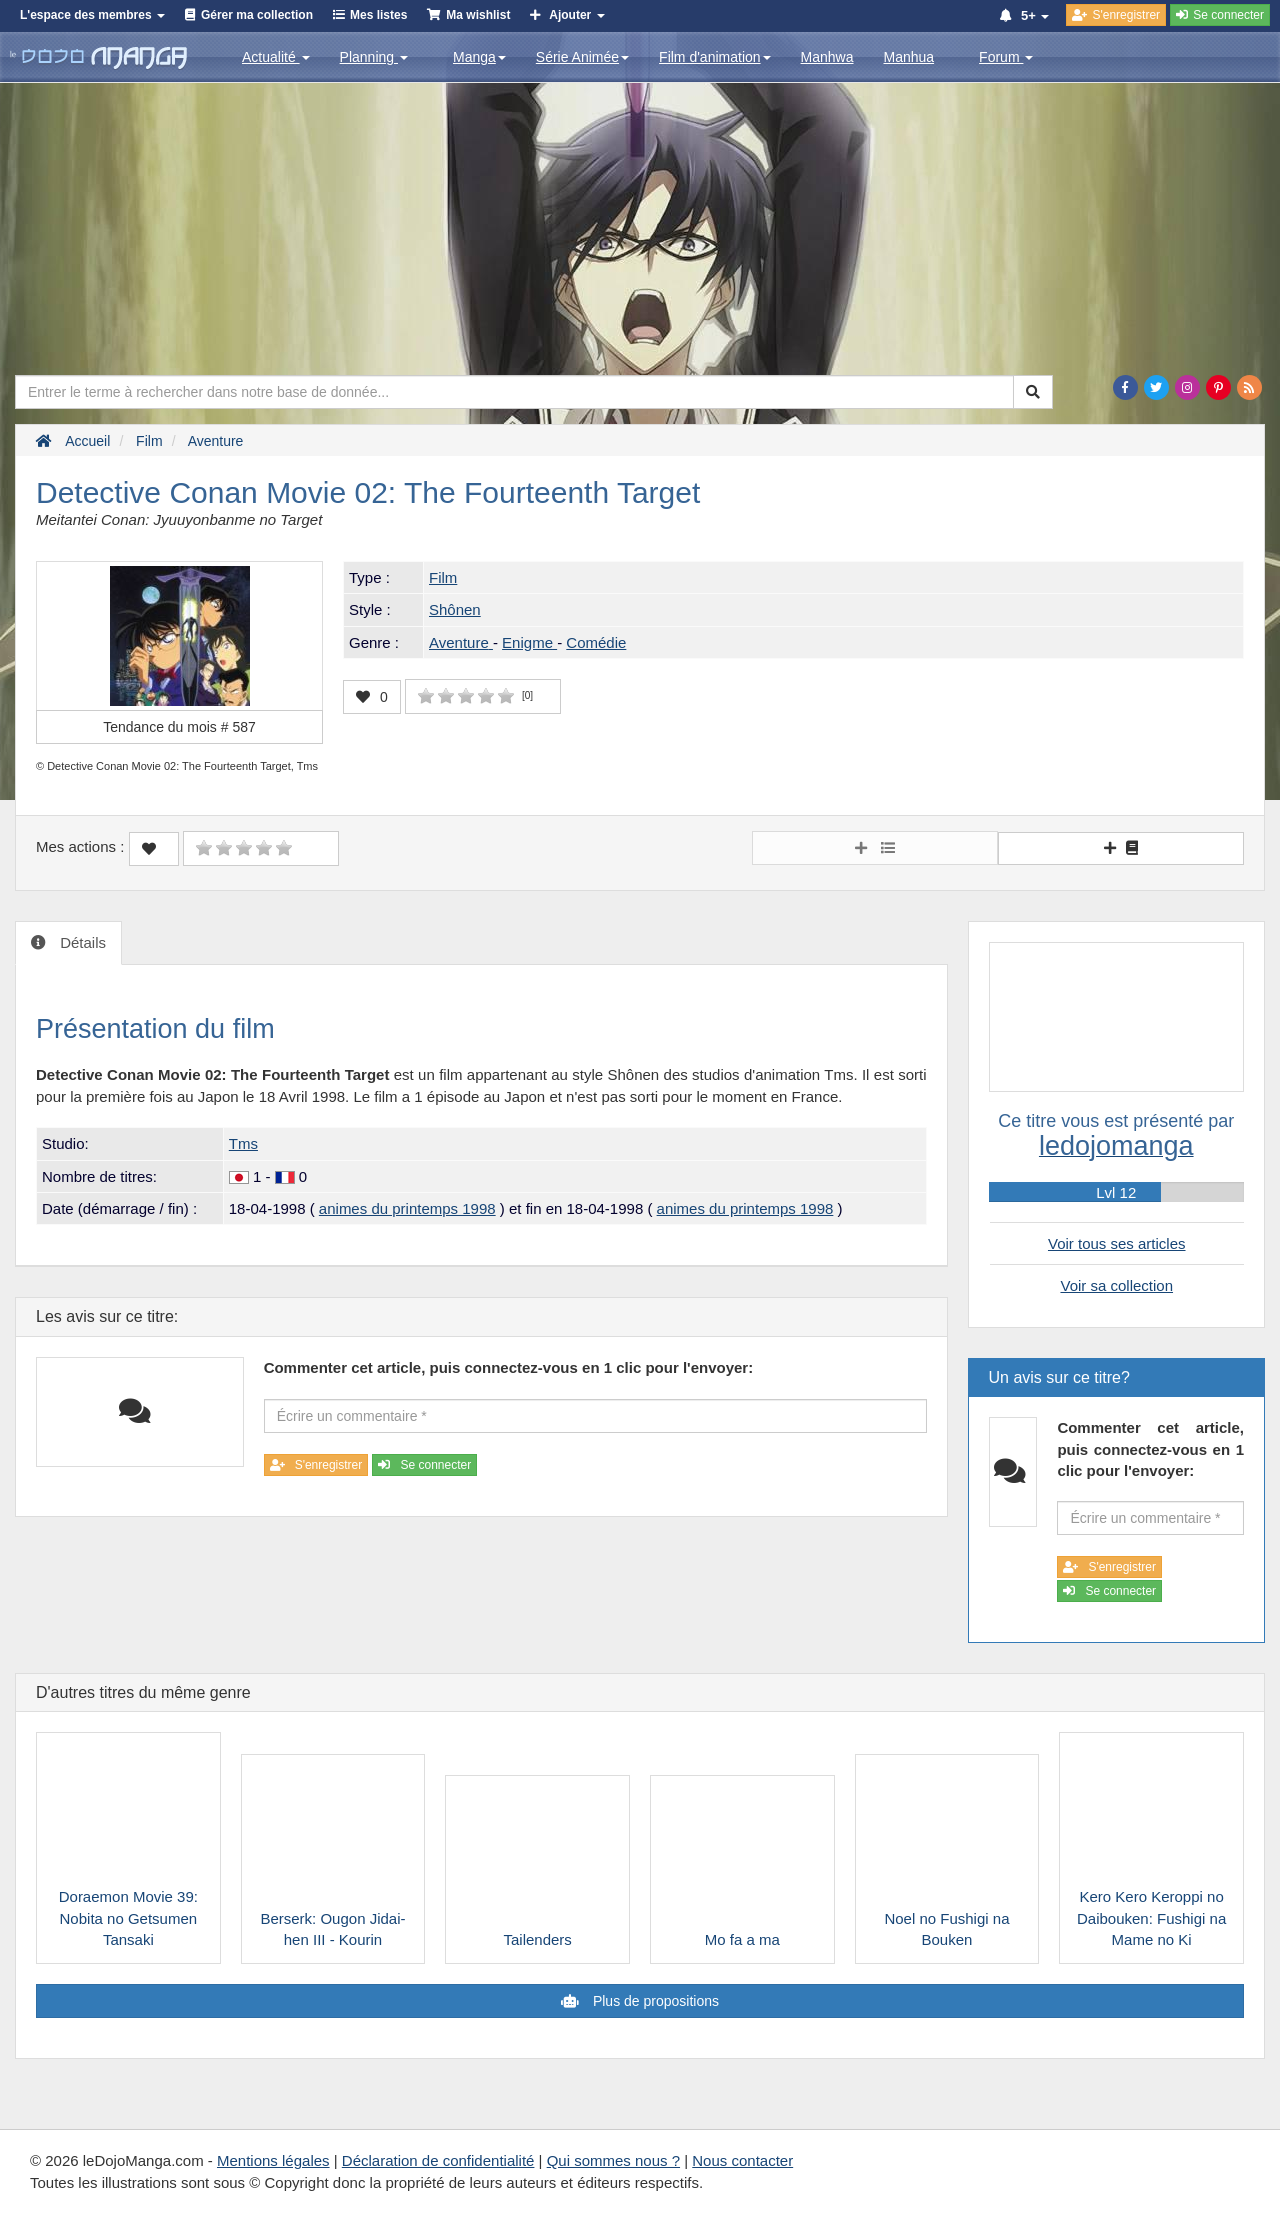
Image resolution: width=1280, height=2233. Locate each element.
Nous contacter (742, 2160)
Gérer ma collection (257, 15)
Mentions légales (273, 2160)
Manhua (909, 57)
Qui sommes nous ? (613, 2160)
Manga (479, 57)
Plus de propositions (654, 2001)
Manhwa (827, 57)
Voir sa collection (1116, 1285)
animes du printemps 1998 (407, 1208)
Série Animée (582, 57)
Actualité (276, 57)
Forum (1006, 57)
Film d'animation (715, 57)
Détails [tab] (81, 942)
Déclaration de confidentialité (438, 2160)
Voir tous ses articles (1117, 1243)
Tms (243, 1143)
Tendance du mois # (179, 727)
